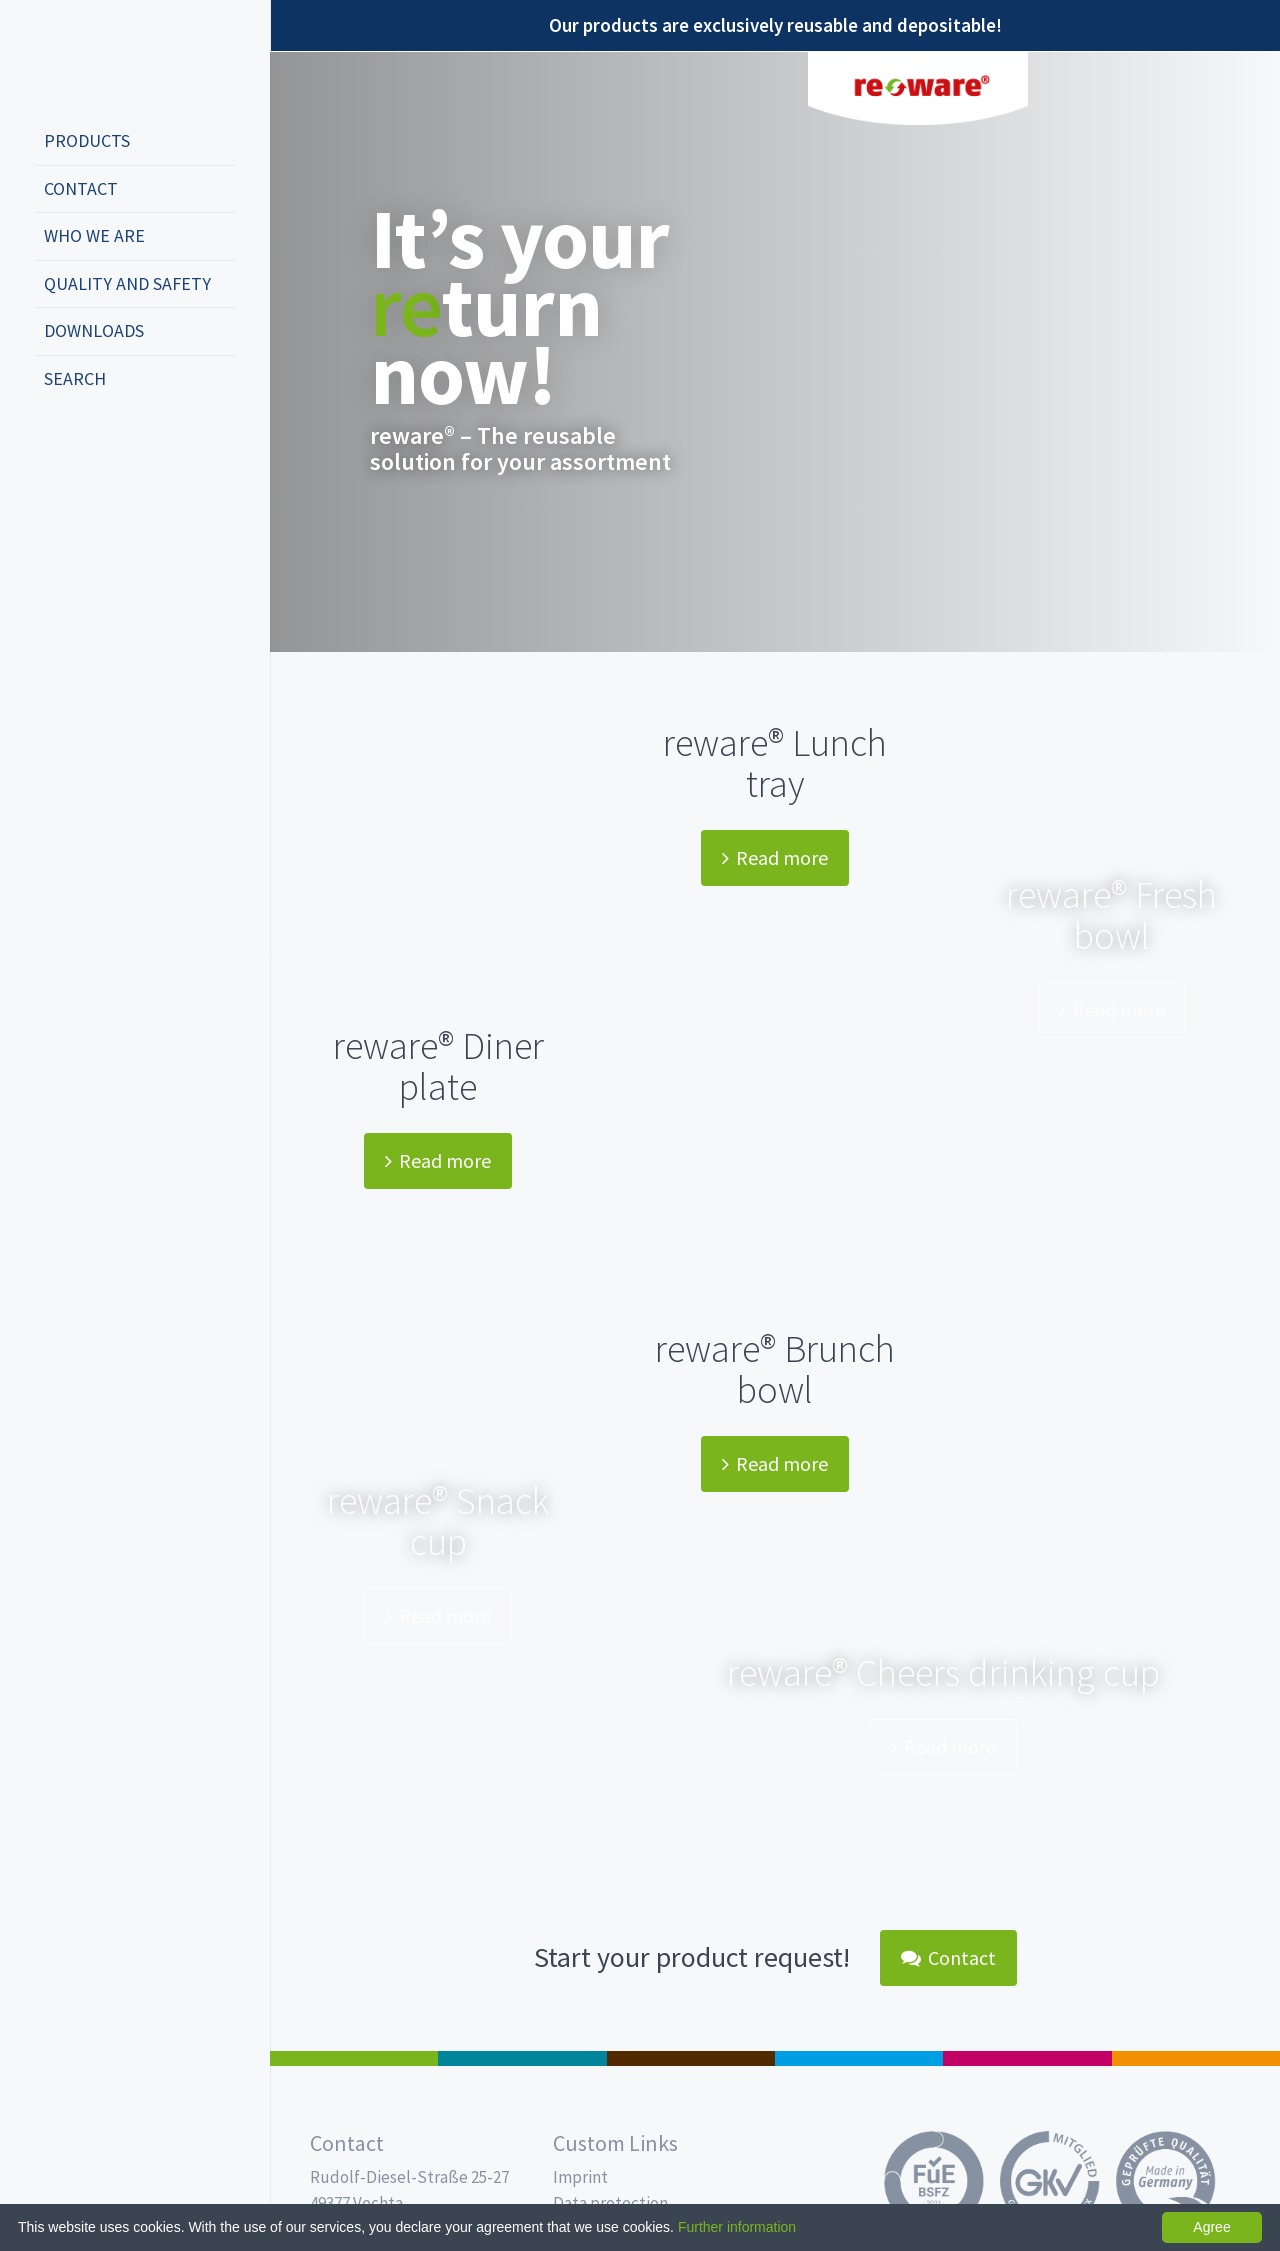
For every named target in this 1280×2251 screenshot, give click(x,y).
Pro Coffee (691, 2058)
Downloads (94, 330)
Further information (737, 2227)
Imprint (580, 2177)
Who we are (94, 235)
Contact (81, 188)
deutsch (56, 445)
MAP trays (522, 2058)
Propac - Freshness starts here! (110, 59)
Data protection (610, 2203)
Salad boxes (354, 2058)
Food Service (1027, 2058)
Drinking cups (859, 2058)
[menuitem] (135, 142)
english (86, 445)
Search (75, 378)
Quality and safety (127, 283)
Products (87, 140)
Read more (775, 857)
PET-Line (1196, 2058)
